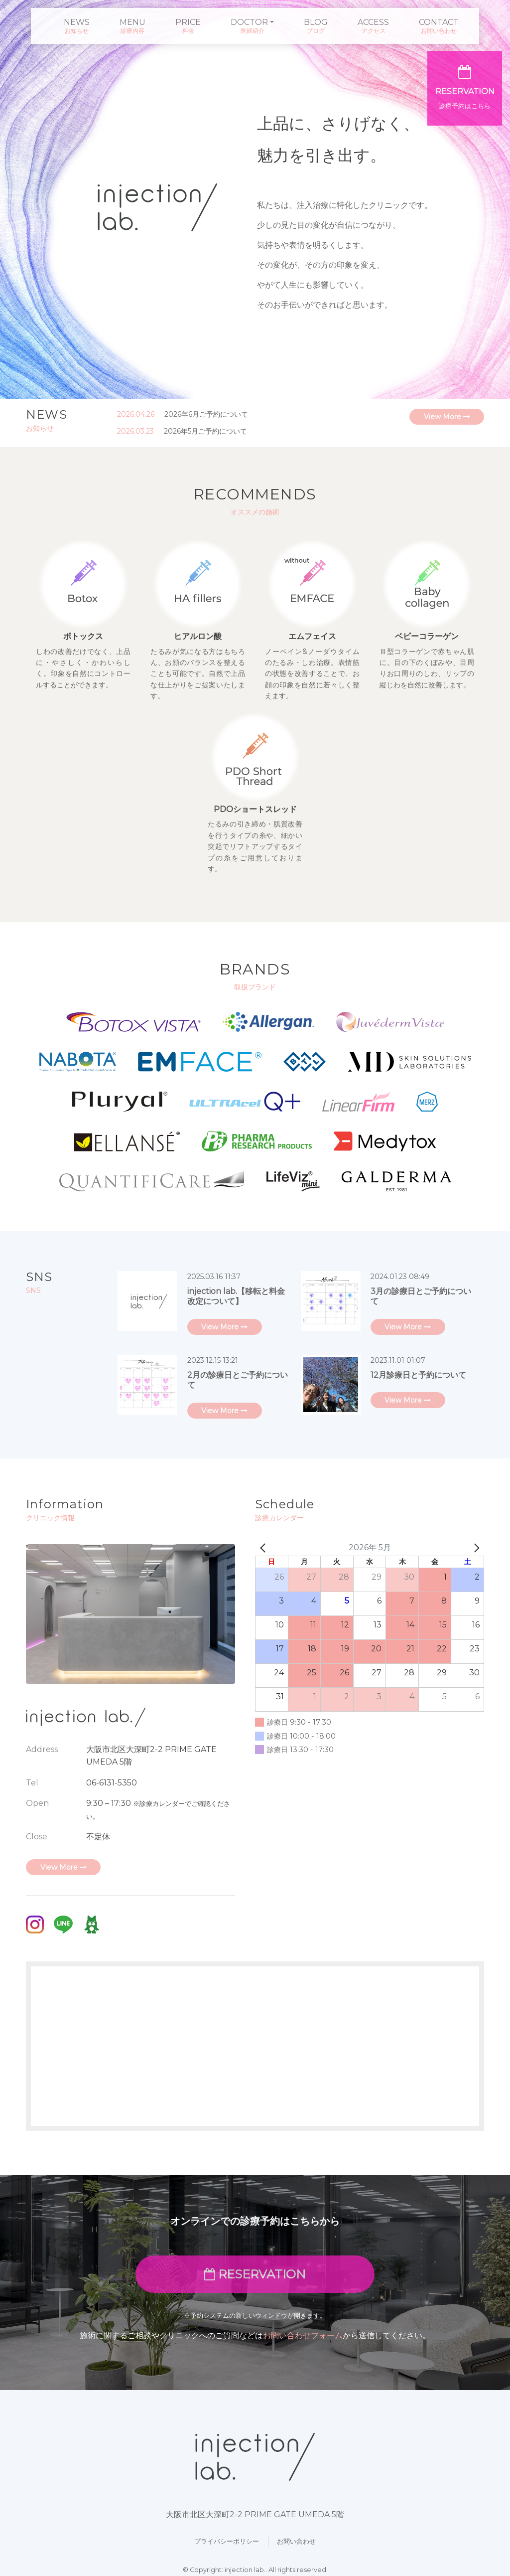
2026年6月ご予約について (206, 414)
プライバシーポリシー (226, 2541)
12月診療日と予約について (418, 1375)
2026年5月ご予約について (205, 431)
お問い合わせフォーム (303, 2335)
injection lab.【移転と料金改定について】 (236, 1296)
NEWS (77, 22)
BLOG (316, 22)
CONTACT (439, 22)
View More (447, 416)
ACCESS (373, 22)
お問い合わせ (296, 2541)
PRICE (188, 22)
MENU (132, 22)
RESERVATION (255, 2274)
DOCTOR (249, 22)
